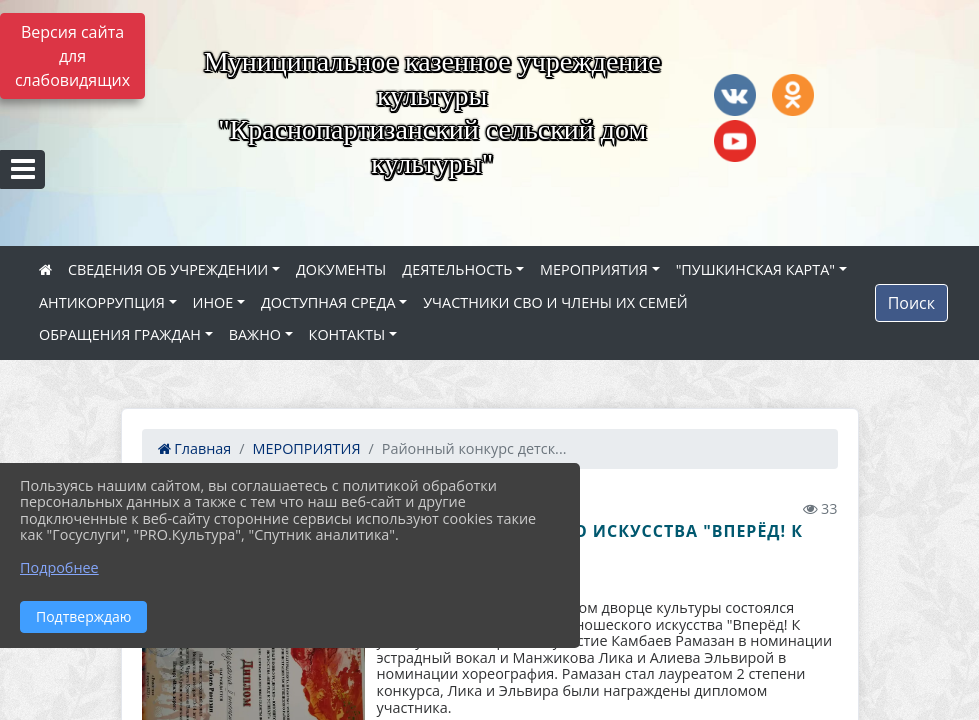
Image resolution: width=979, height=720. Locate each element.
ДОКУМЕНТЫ (341, 269)
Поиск (911, 303)
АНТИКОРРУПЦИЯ (102, 302)
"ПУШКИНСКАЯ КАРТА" (755, 269)
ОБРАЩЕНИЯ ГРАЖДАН (120, 334)
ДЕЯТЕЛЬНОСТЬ (457, 269)
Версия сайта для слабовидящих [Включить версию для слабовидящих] (72, 56)
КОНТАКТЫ (347, 334)
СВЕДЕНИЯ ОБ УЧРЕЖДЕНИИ (168, 269)
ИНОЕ (213, 302)
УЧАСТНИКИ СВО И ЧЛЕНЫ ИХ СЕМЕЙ (555, 302)
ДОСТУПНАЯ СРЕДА (328, 302)
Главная (195, 448)
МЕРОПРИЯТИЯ (594, 269)
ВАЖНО (255, 334)
